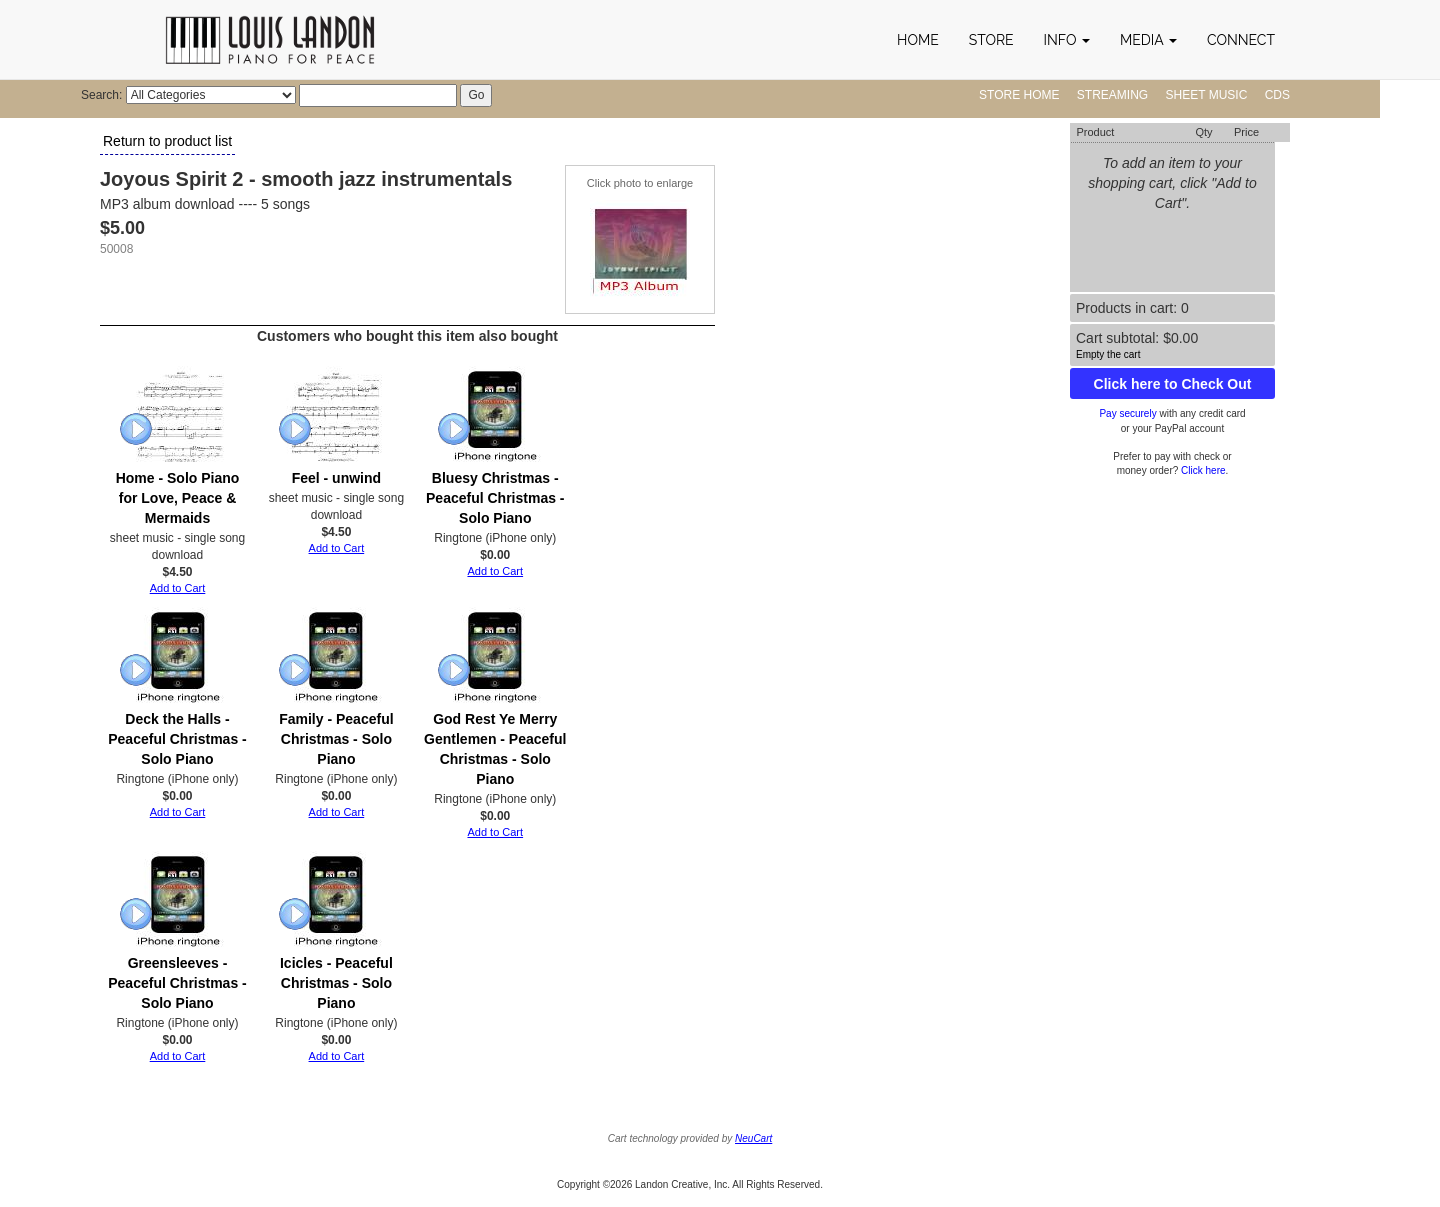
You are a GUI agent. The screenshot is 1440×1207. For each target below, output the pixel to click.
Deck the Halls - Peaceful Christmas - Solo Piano (177, 739)
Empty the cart (1108, 354)
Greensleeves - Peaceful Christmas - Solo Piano (177, 983)
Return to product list (167, 141)
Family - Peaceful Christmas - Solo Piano (336, 739)
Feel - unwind (336, 478)
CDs (1277, 95)
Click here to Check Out (1173, 384)
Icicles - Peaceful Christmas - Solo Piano (336, 983)
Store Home (1019, 95)
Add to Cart (178, 588)
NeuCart (753, 1138)
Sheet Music (1207, 95)
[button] (1067, 40)
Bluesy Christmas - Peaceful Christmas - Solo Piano (495, 498)
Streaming (1112, 95)
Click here (1203, 470)
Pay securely (1127, 413)
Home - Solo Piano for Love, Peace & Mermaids (178, 498)
